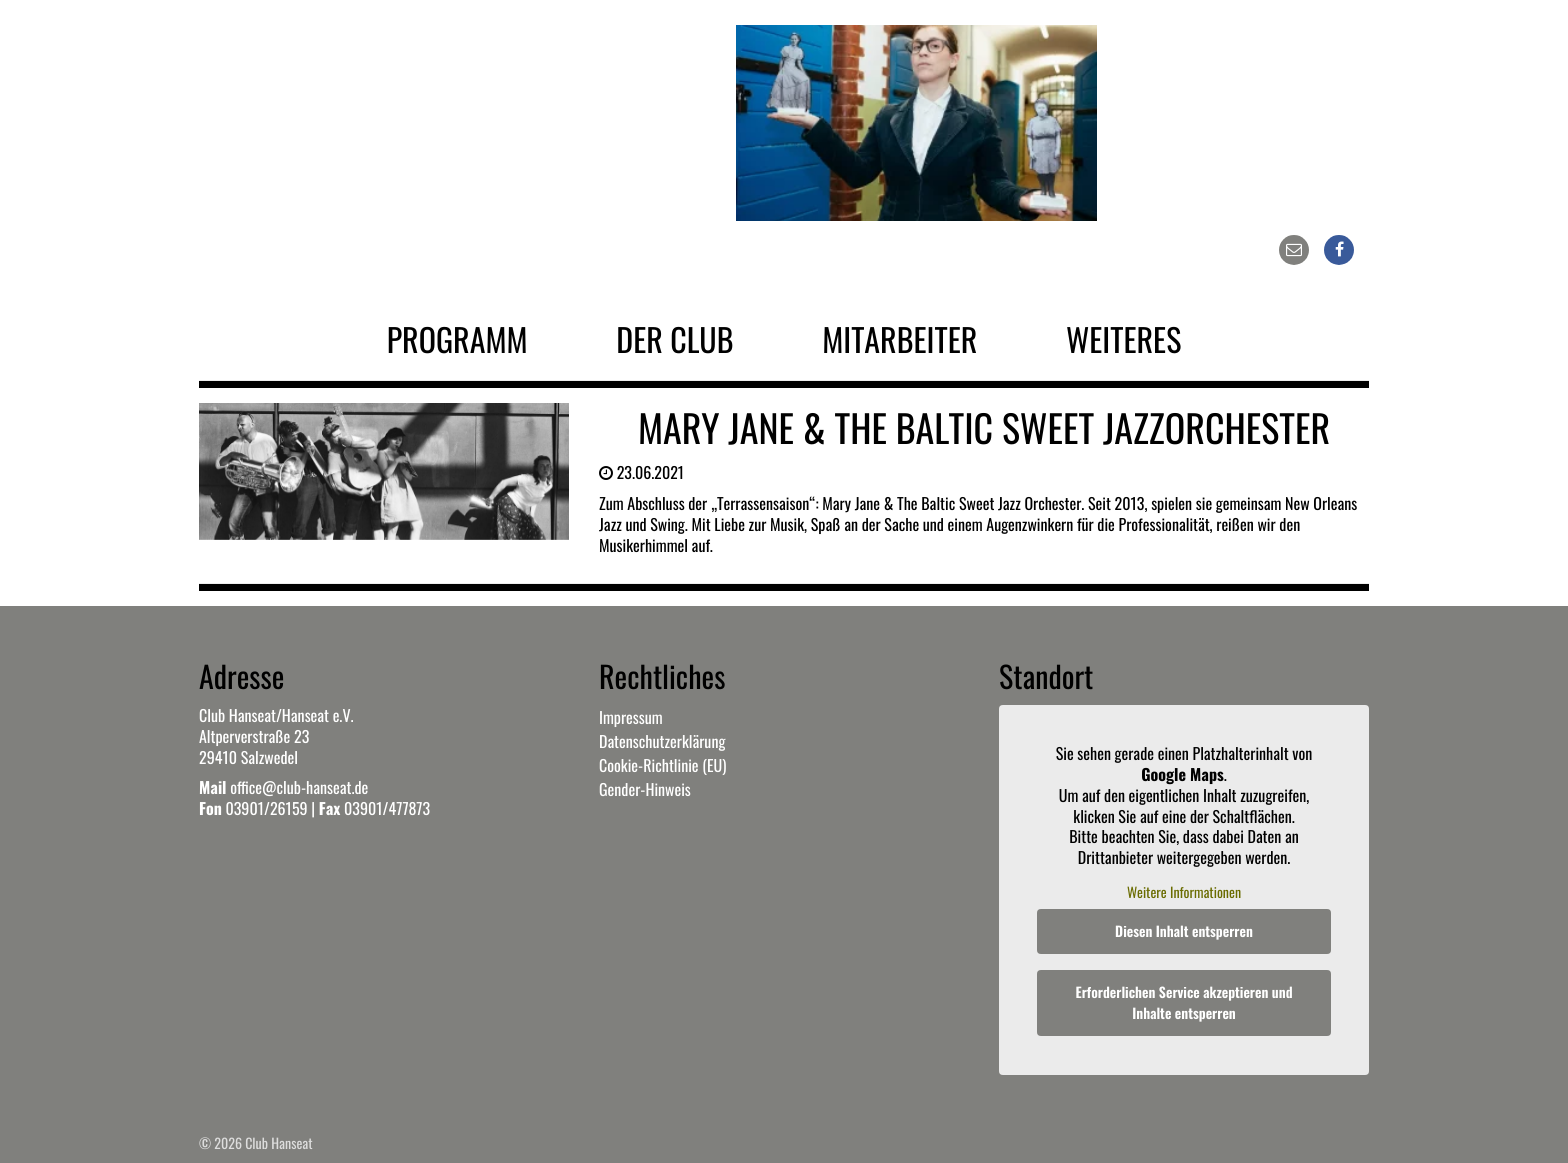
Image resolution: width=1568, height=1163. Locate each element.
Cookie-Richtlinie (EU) (662, 765)
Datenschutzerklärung (662, 741)
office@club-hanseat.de (299, 787)
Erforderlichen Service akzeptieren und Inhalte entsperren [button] (1184, 1003)
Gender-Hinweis (645, 789)
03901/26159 (266, 808)
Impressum (631, 717)
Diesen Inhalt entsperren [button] (1184, 931)
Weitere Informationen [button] (1184, 893)
